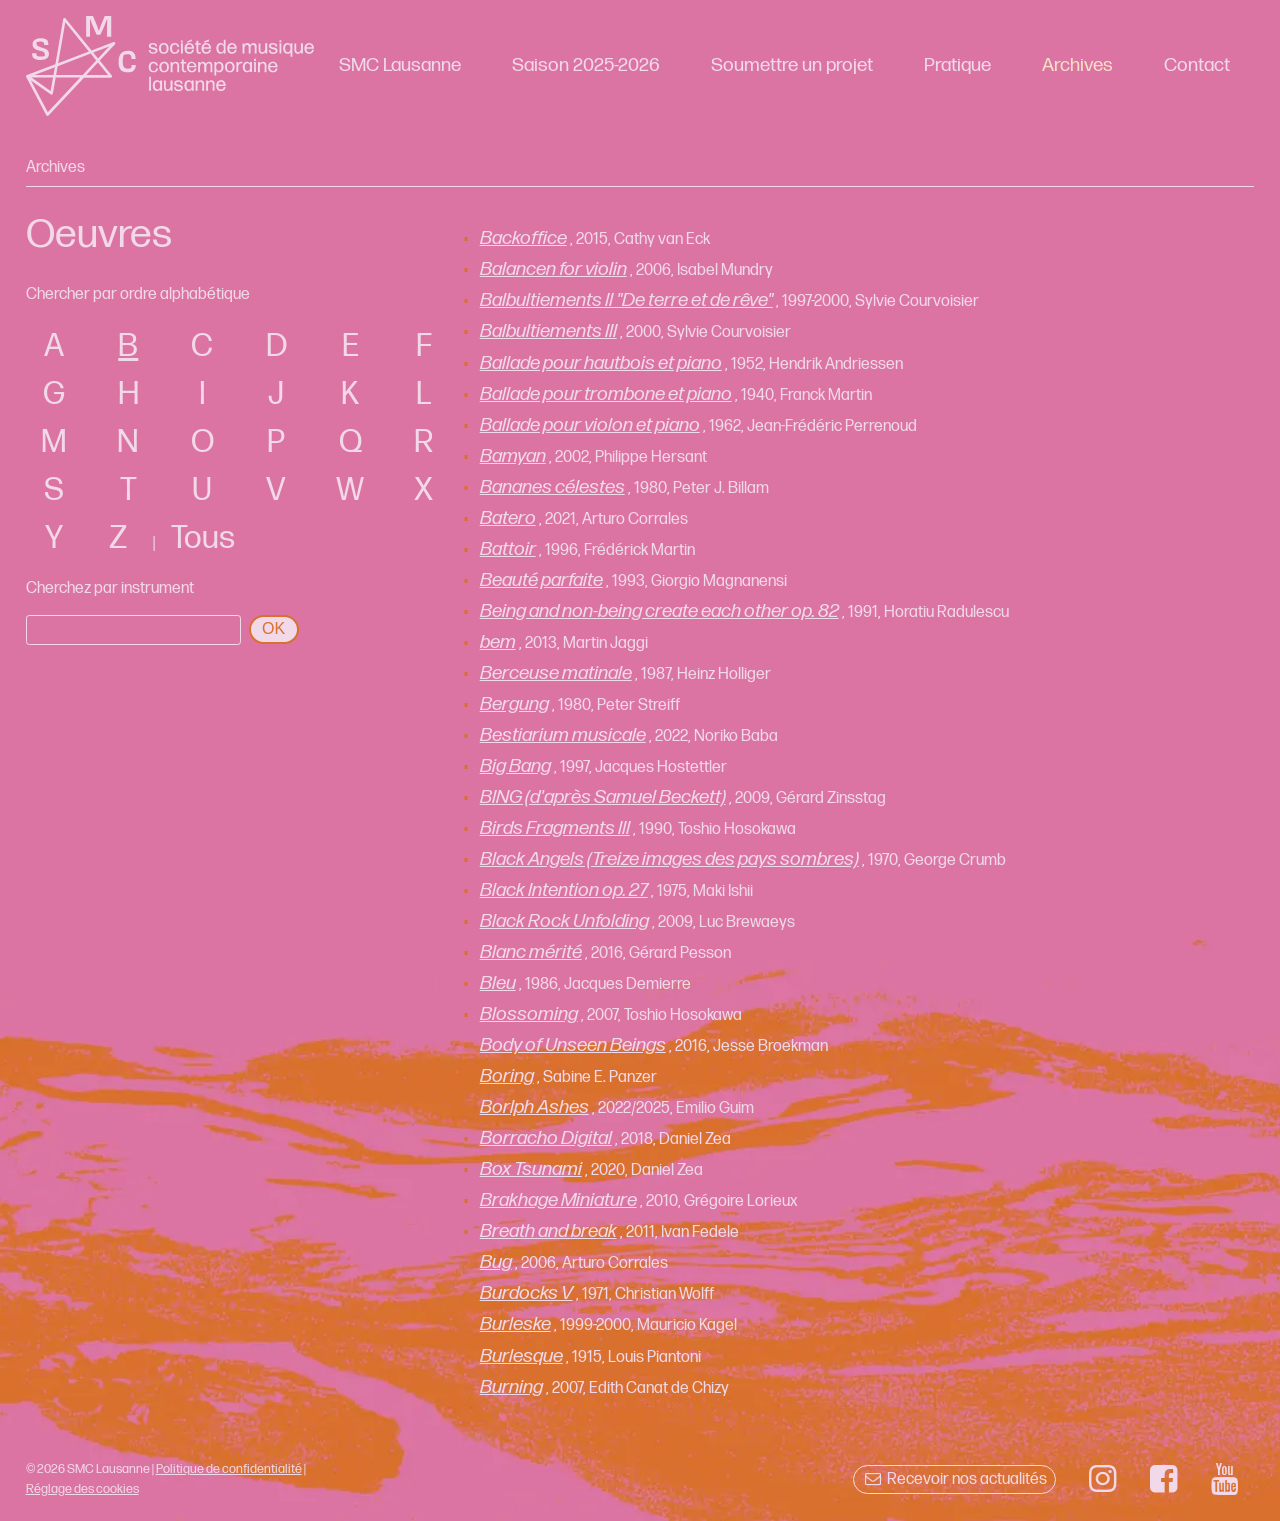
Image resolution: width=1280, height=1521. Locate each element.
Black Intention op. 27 (564, 890)
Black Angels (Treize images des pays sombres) (669, 859)
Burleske (515, 1324)
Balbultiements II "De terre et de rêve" (626, 300)
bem (498, 642)
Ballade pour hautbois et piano (601, 363)
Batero (508, 518)
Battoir (508, 549)
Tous (203, 538)
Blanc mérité (531, 952)
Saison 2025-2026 (586, 65)
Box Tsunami (531, 1169)
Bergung (514, 704)
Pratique (957, 65)
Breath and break (548, 1231)
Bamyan (513, 456)
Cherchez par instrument (110, 588)
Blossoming (529, 1014)
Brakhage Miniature (558, 1200)
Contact (1197, 65)
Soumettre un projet (792, 65)
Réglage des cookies (82, 1489)
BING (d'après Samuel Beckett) (603, 797)
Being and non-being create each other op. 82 (659, 611)
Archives (1077, 65)
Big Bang (515, 766)
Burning (511, 1387)
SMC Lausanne (400, 65)
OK (273, 628)
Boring (507, 1076)
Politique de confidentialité (229, 1469)
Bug (496, 1262)
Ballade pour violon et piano (590, 425)
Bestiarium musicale (563, 735)
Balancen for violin (553, 269)
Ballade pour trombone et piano (606, 394)
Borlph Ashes (534, 1107)
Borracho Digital (546, 1138)
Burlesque (521, 1356)
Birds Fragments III (555, 828)
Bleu (498, 983)
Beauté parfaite (541, 580)
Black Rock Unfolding (564, 921)
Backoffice (523, 238)
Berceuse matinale (556, 673)
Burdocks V (526, 1293)
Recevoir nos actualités (954, 1479)
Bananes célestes (552, 487)
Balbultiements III (548, 331)
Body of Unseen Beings (573, 1045)
